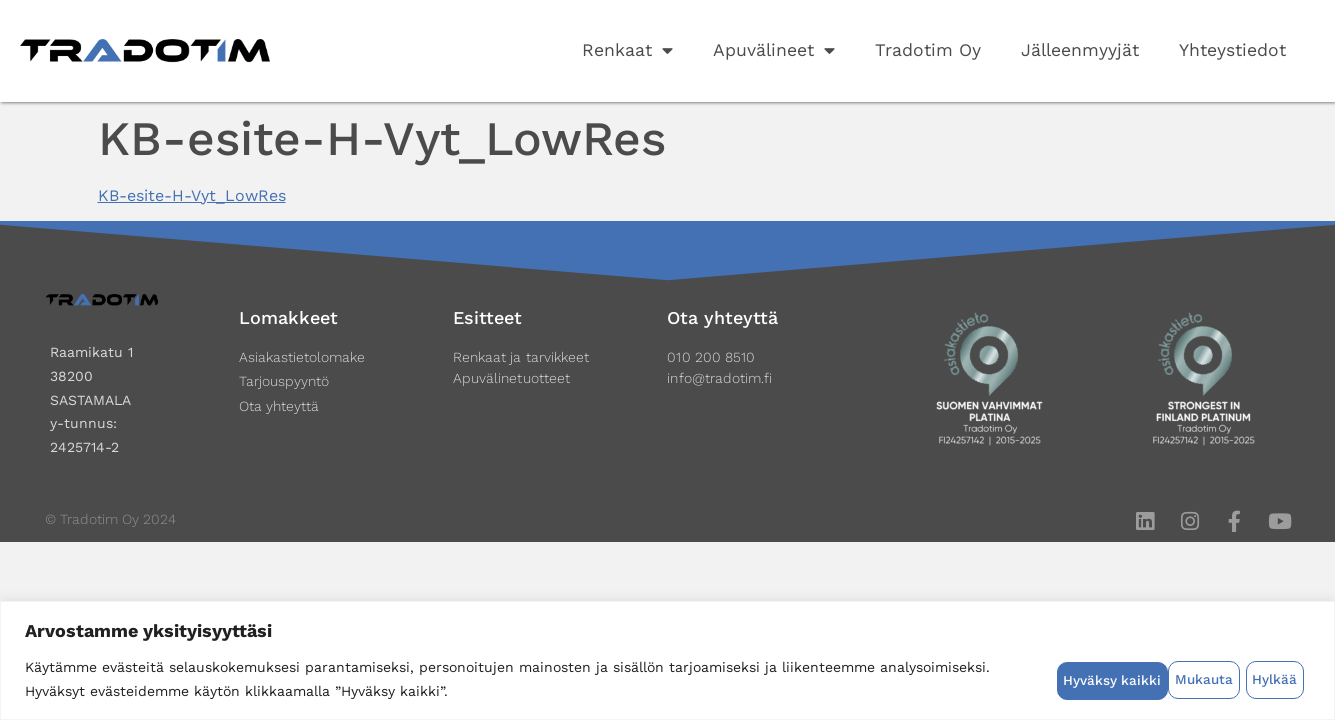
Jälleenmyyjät (1080, 50)
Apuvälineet (774, 51)
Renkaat (627, 51)
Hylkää (1162, 679)
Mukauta (1090, 679)
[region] (667, 660)
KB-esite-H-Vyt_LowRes (192, 195)
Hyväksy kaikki (1254, 679)
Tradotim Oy (928, 50)
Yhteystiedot (1232, 50)
